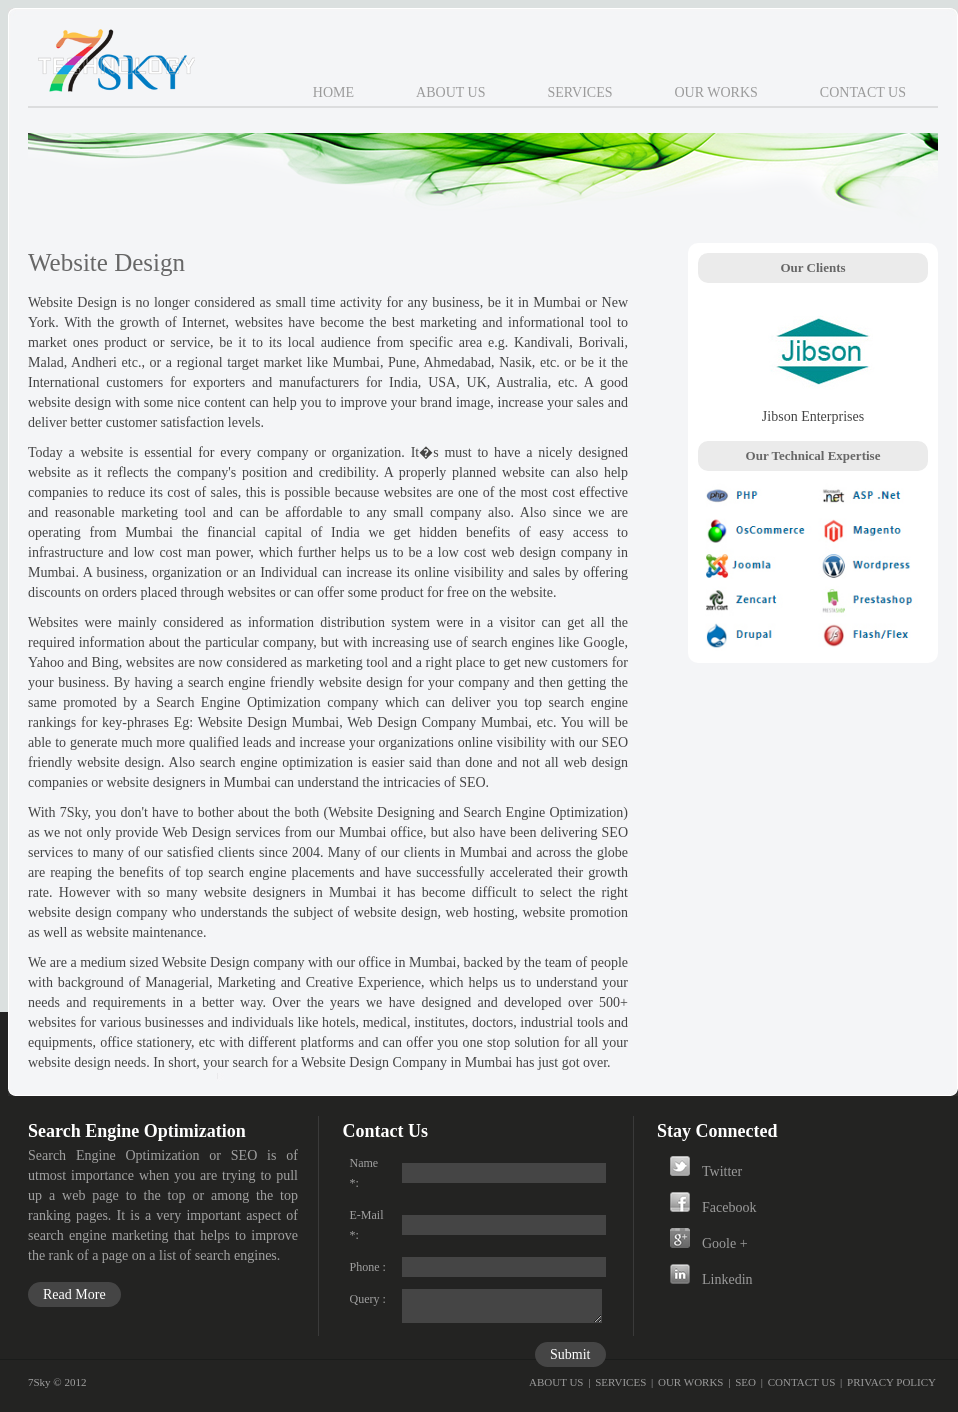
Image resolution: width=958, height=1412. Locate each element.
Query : (368, 1299)
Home (333, 92)
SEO (745, 1382)
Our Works (715, 92)
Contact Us (863, 92)
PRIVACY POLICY (891, 1382)
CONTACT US (802, 1382)
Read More (74, 1294)
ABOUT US (556, 1382)
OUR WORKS (691, 1382)
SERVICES (620, 1382)
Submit (570, 1354)
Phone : (368, 1267)
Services (579, 92)
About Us (450, 92)
